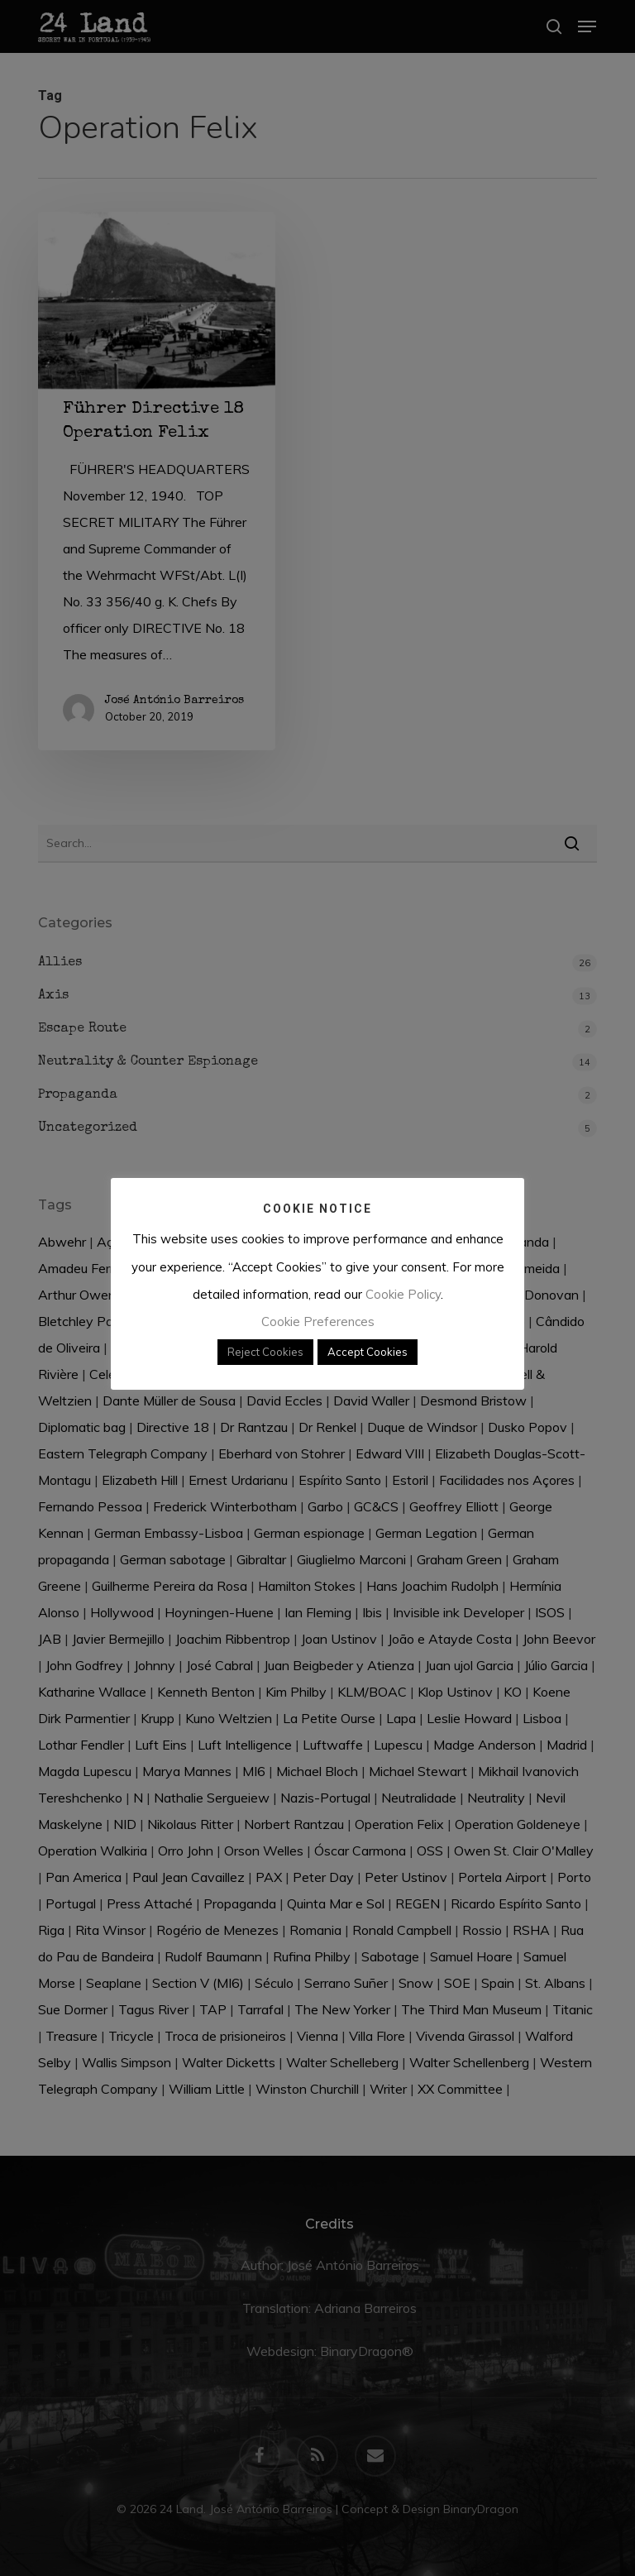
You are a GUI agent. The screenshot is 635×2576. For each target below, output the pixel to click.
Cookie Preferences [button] (318, 1321)
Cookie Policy (403, 1294)
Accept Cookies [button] (367, 1351)
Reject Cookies (265, 1351)
